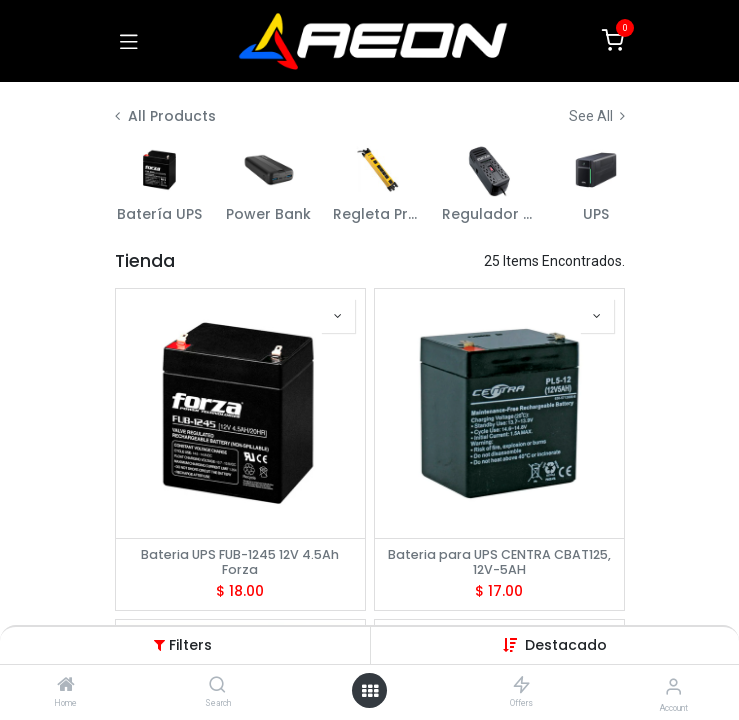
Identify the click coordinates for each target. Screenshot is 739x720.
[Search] (217, 686)
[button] (566, 645)
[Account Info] (673, 686)
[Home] (66, 686)
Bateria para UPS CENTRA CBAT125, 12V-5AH (499, 562)
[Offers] (521, 686)
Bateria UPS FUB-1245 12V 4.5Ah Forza (240, 562)
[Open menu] (370, 691)
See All (597, 116)
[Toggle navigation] (129, 41)
